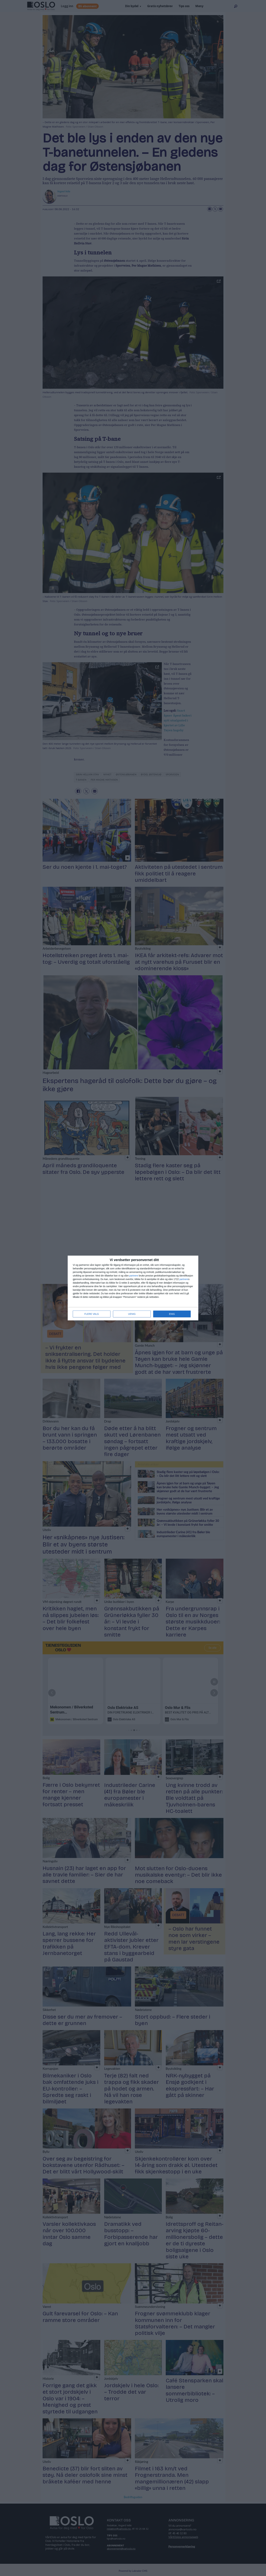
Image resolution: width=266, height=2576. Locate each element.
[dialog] (133, 1288)
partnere (133, 1275)
